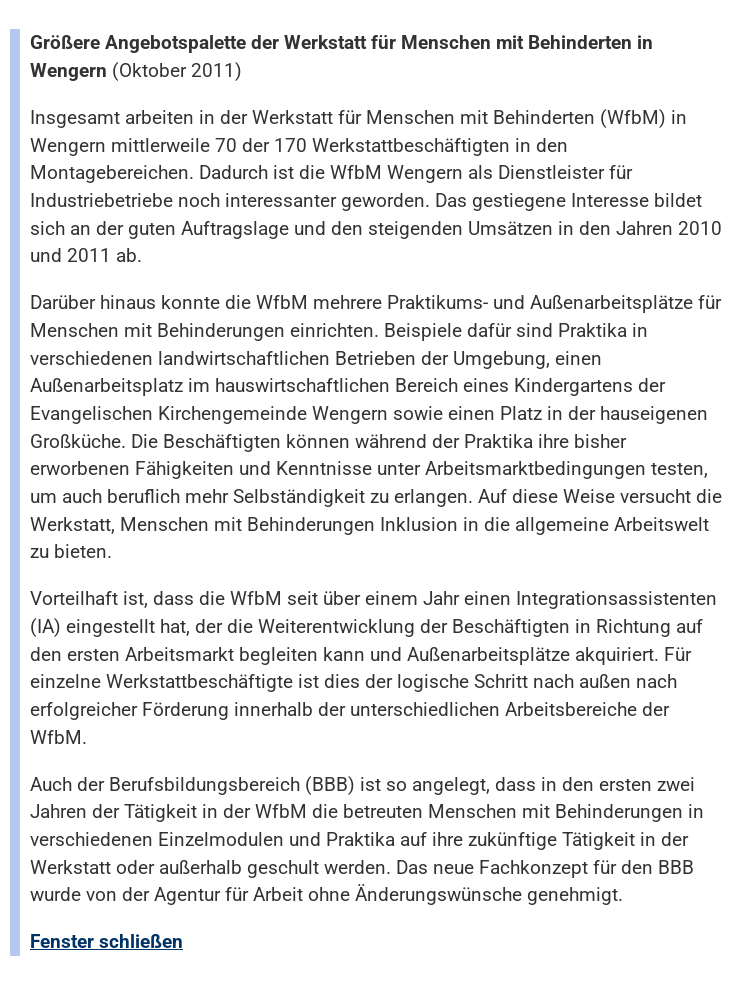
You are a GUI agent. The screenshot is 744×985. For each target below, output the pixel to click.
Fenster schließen (106, 941)
